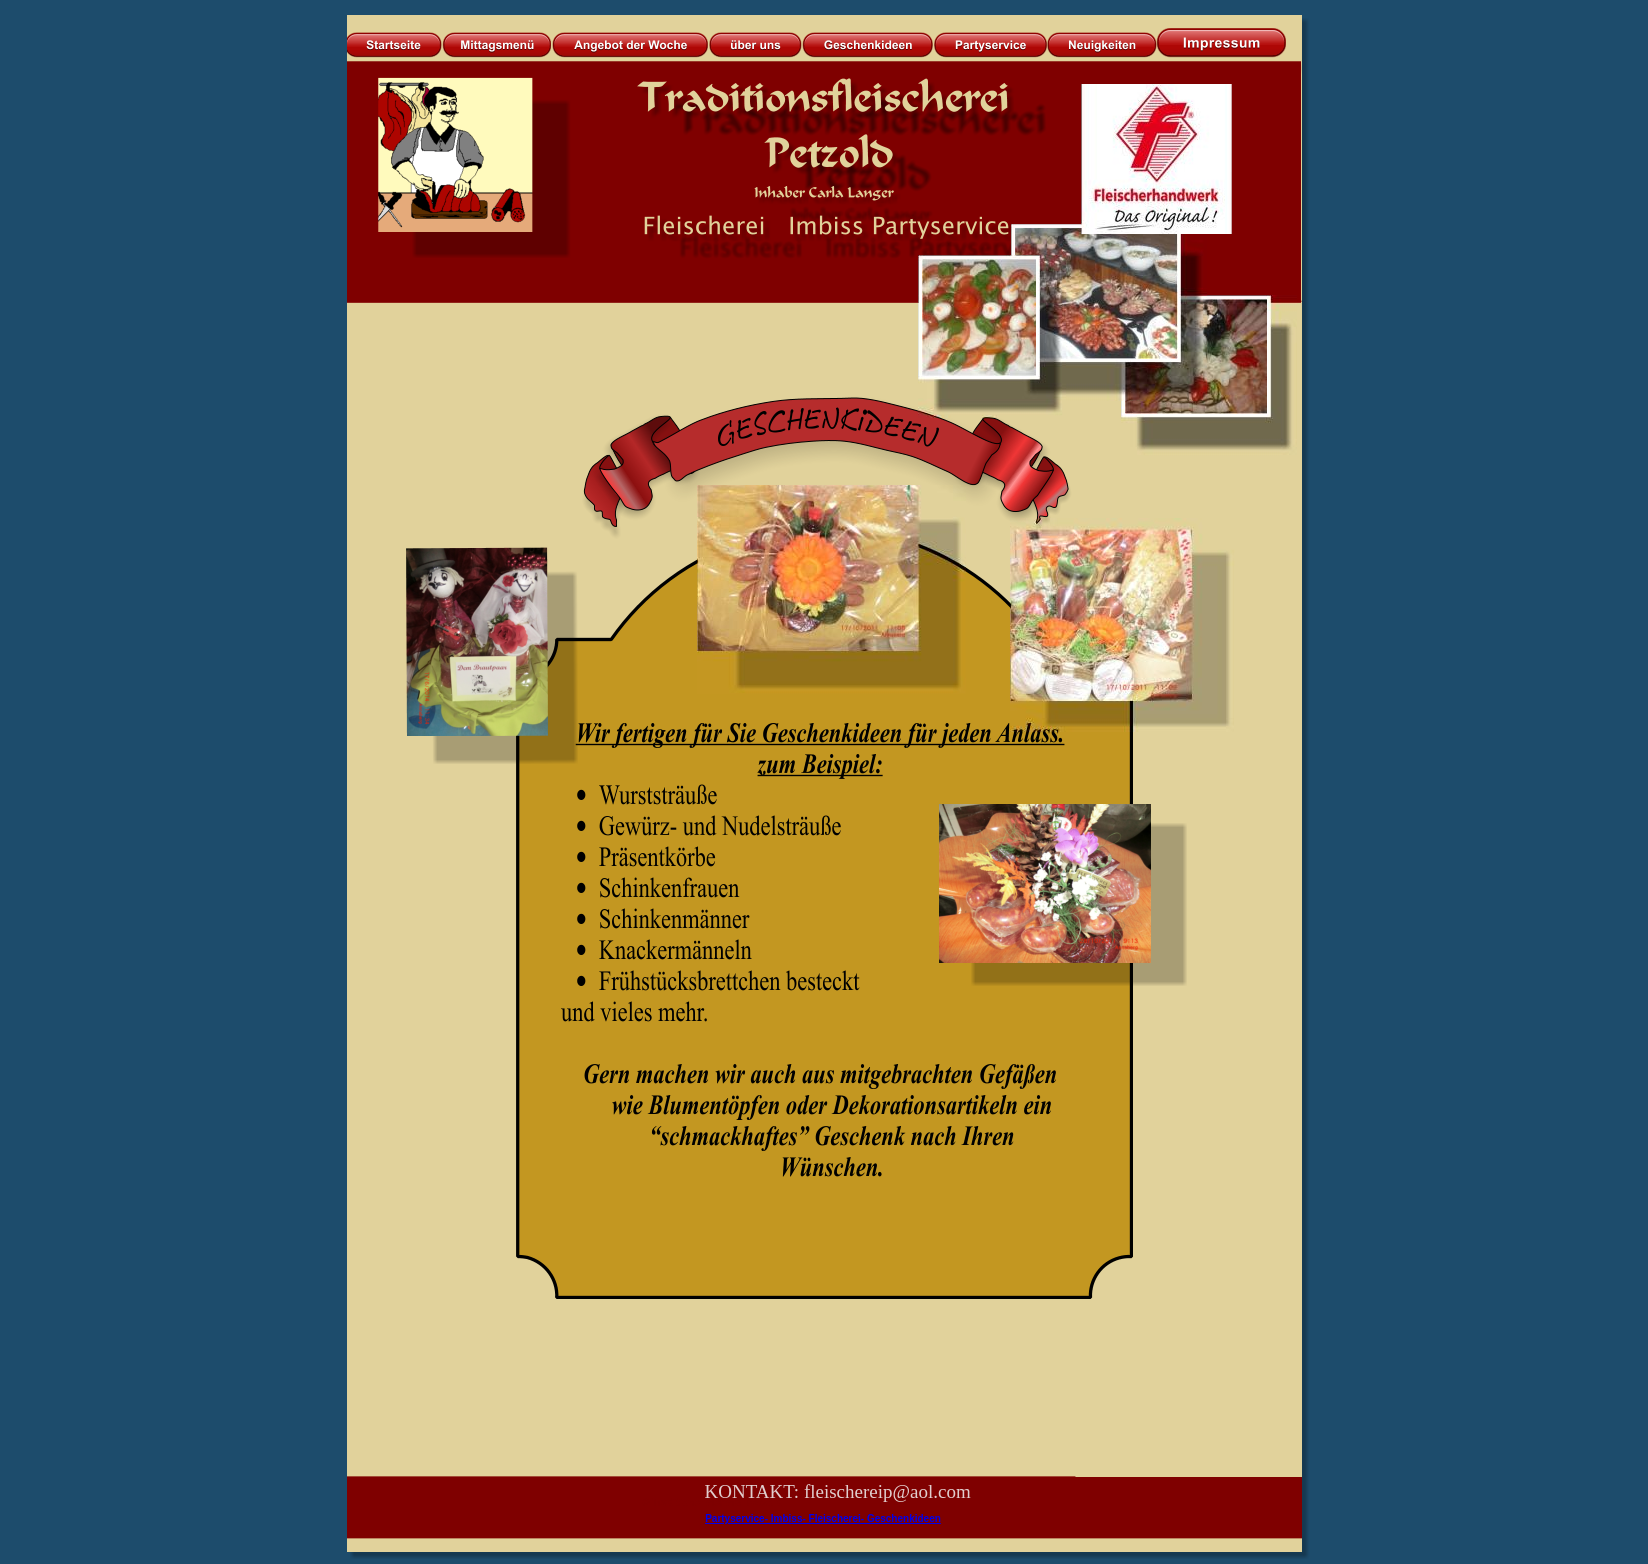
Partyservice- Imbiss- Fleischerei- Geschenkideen (823, 1518)
